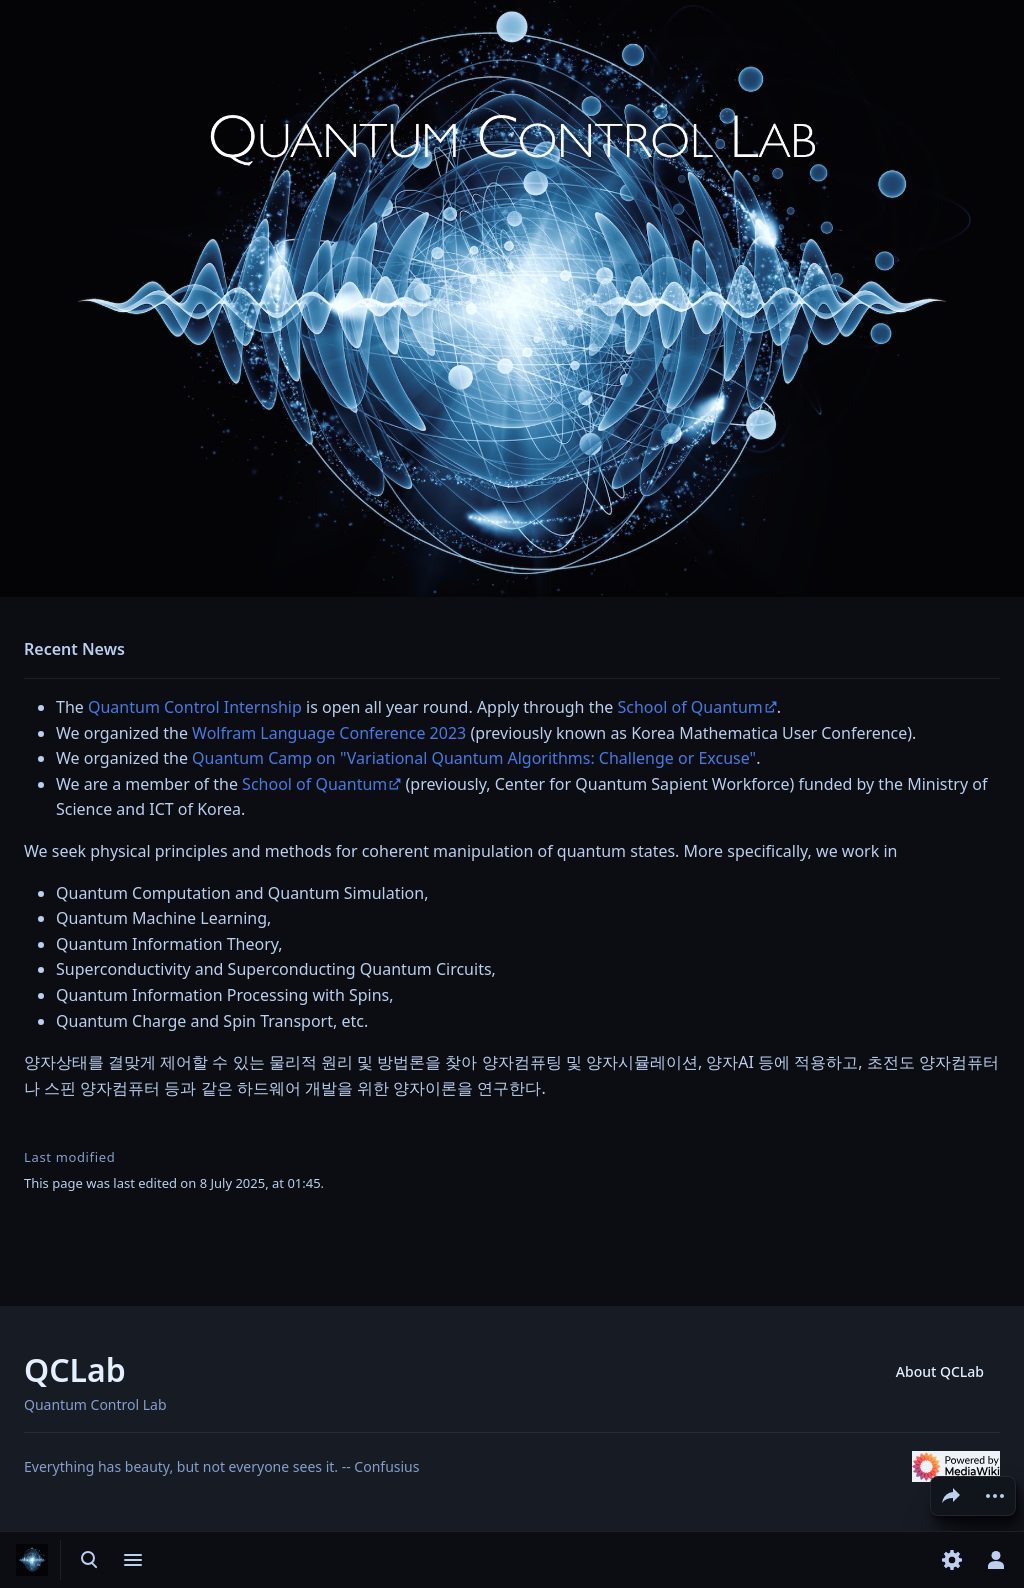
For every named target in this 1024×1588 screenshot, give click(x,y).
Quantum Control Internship (195, 707)
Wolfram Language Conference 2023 (329, 733)
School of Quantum (690, 707)
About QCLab (940, 1371)
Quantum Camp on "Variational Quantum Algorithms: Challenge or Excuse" (474, 758)
